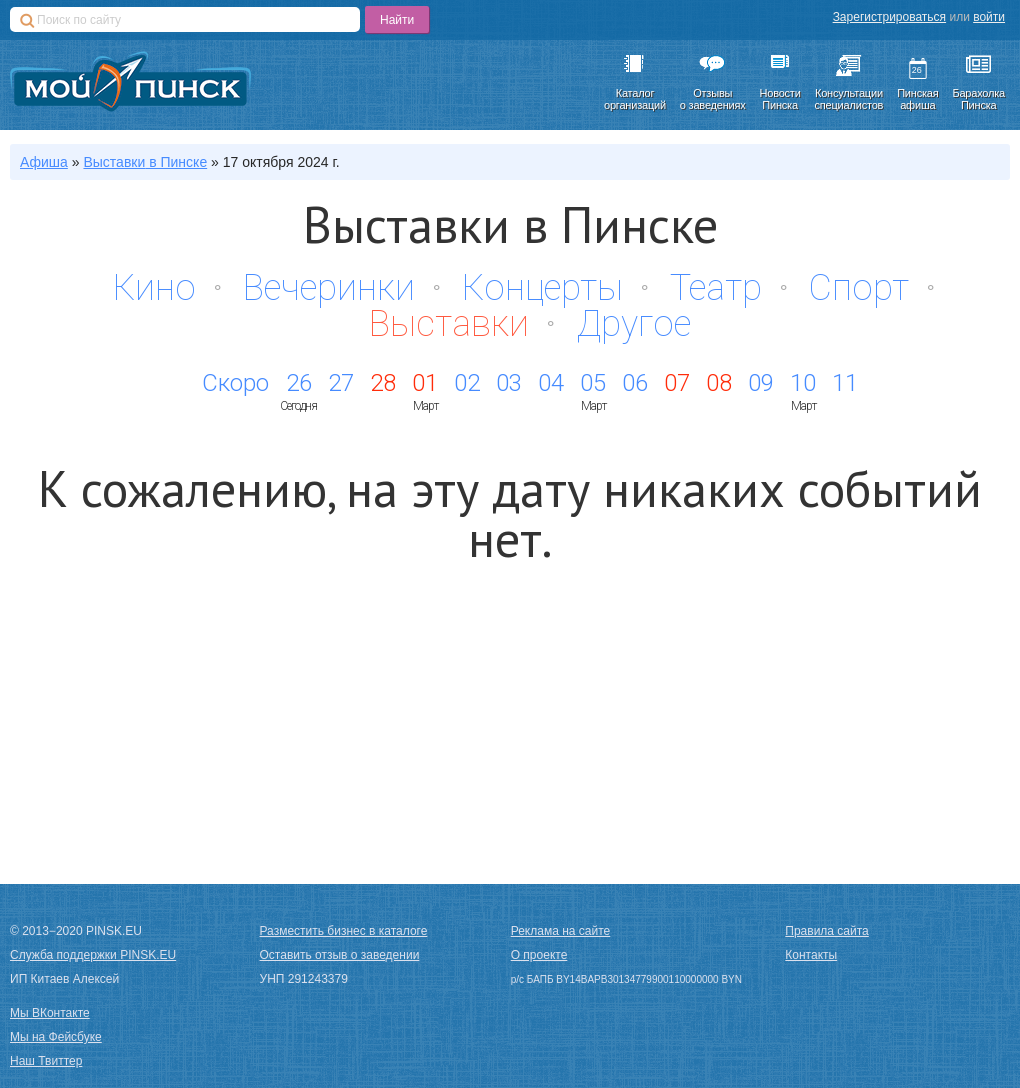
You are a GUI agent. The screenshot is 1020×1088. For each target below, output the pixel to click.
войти (989, 17)
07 (677, 383)
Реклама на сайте (561, 931)
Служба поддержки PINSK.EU (93, 955)
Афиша (44, 162)
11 (845, 383)
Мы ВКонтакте (50, 1013)
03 (509, 383)
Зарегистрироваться (889, 17)
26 (299, 383)
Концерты (542, 288)
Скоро (235, 383)
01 (425, 383)
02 (467, 383)
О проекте (539, 955)
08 (719, 383)
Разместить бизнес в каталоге (344, 931)
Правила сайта (826, 931)
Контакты (811, 955)
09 (761, 383)
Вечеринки (329, 288)
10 (803, 383)
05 (593, 383)
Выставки (449, 324)
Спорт (859, 288)
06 (635, 383)
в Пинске (145, 162)
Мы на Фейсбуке (56, 1037)
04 (551, 383)
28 (383, 383)
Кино (154, 288)
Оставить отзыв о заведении (340, 955)
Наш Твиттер (46, 1061)
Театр (716, 288)
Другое (633, 324)
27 (341, 383)
